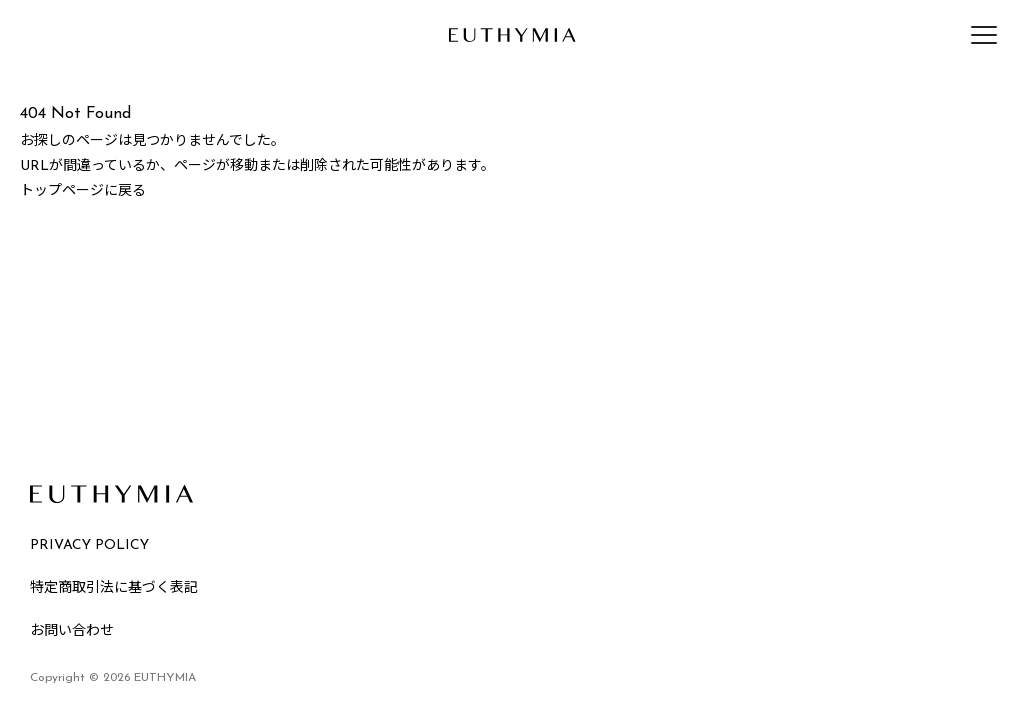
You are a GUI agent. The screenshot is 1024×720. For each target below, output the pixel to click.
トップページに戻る (83, 191)
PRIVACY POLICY (89, 545)
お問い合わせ (72, 631)
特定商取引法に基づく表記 (114, 588)
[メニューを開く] (984, 35)
